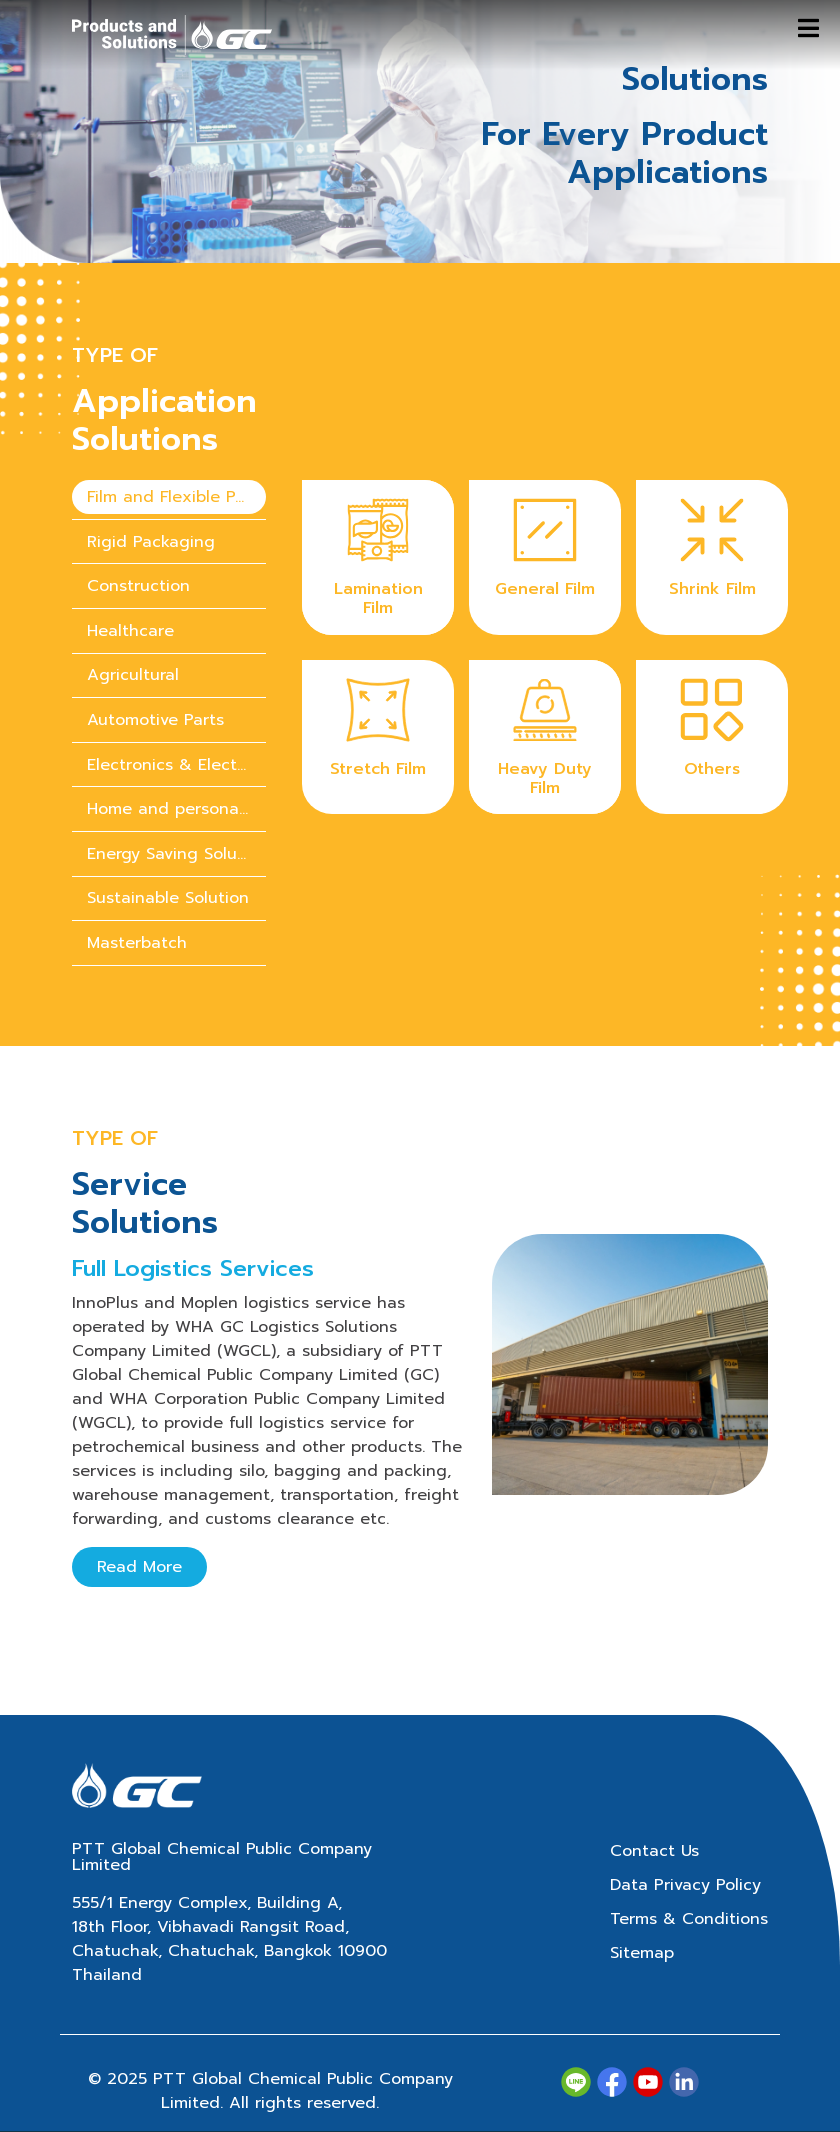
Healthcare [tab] (130, 631)
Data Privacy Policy (685, 1885)
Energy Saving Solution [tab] (176, 854)
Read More (139, 1567)
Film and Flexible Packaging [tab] (176, 497)
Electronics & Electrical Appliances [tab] (176, 765)
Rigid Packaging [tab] (151, 542)
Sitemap (642, 1953)
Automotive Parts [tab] (155, 720)
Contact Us (654, 1851)
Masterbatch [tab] (137, 943)
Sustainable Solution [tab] (168, 898)
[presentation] (169, 497)
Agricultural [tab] (133, 675)
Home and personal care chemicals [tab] (176, 809)
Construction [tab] (138, 586)
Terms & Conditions (689, 1919)
